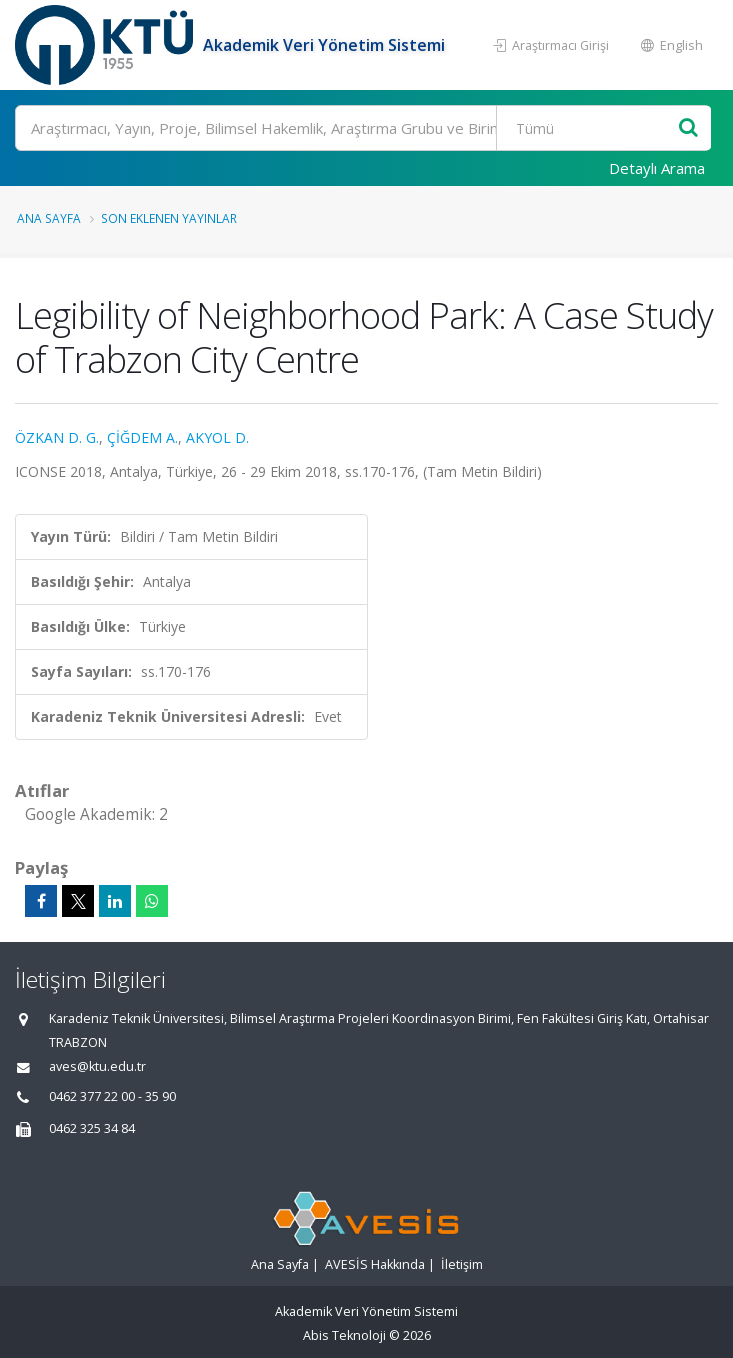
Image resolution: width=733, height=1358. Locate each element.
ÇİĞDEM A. (142, 437)
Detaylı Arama (657, 168)
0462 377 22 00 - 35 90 (112, 1096)
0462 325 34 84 (92, 1128)
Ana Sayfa (49, 218)
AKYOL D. (217, 437)
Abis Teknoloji (344, 1335)
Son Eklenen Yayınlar (169, 218)
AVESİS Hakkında (375, 1264)
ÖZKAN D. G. (57, 437)
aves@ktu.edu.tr (97, 1066)
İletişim (462, 1264)
